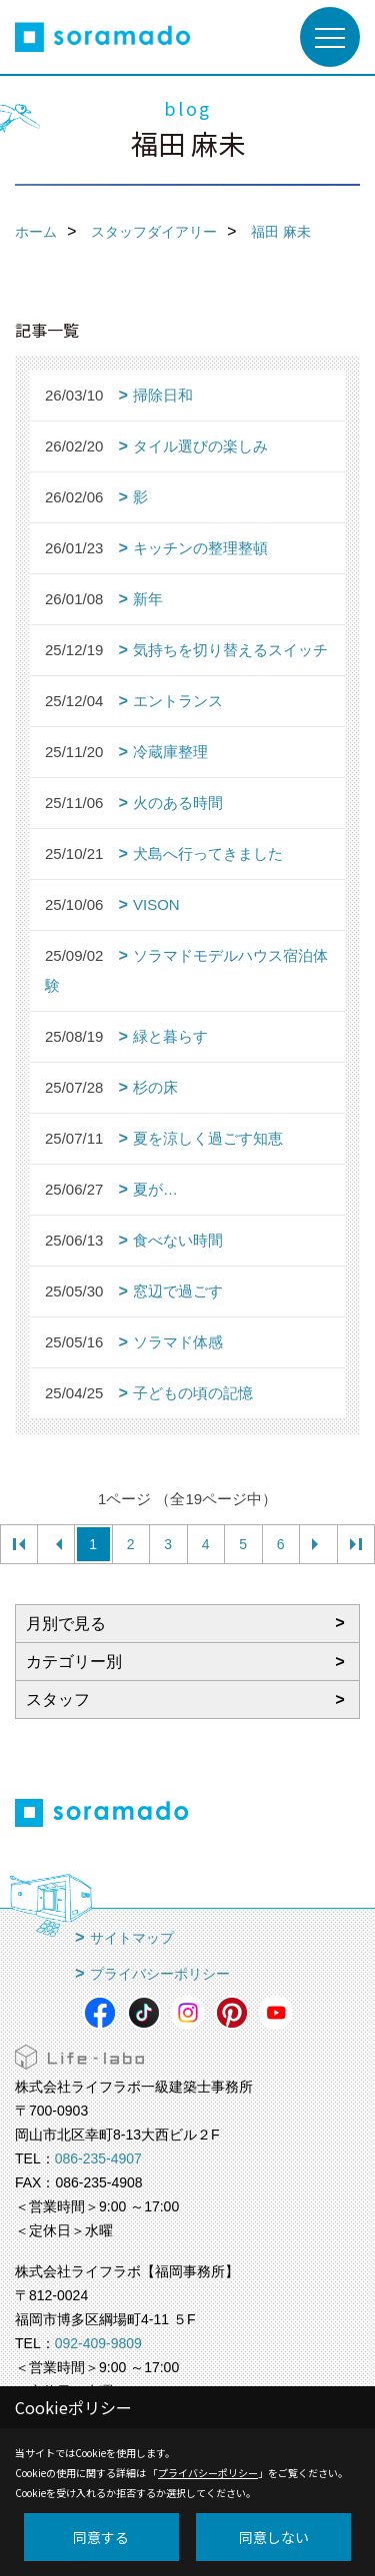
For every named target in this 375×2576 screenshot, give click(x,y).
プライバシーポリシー (160, 1974)
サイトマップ (132, 1938)
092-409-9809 (98, 2343)
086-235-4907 (98, 2158)
